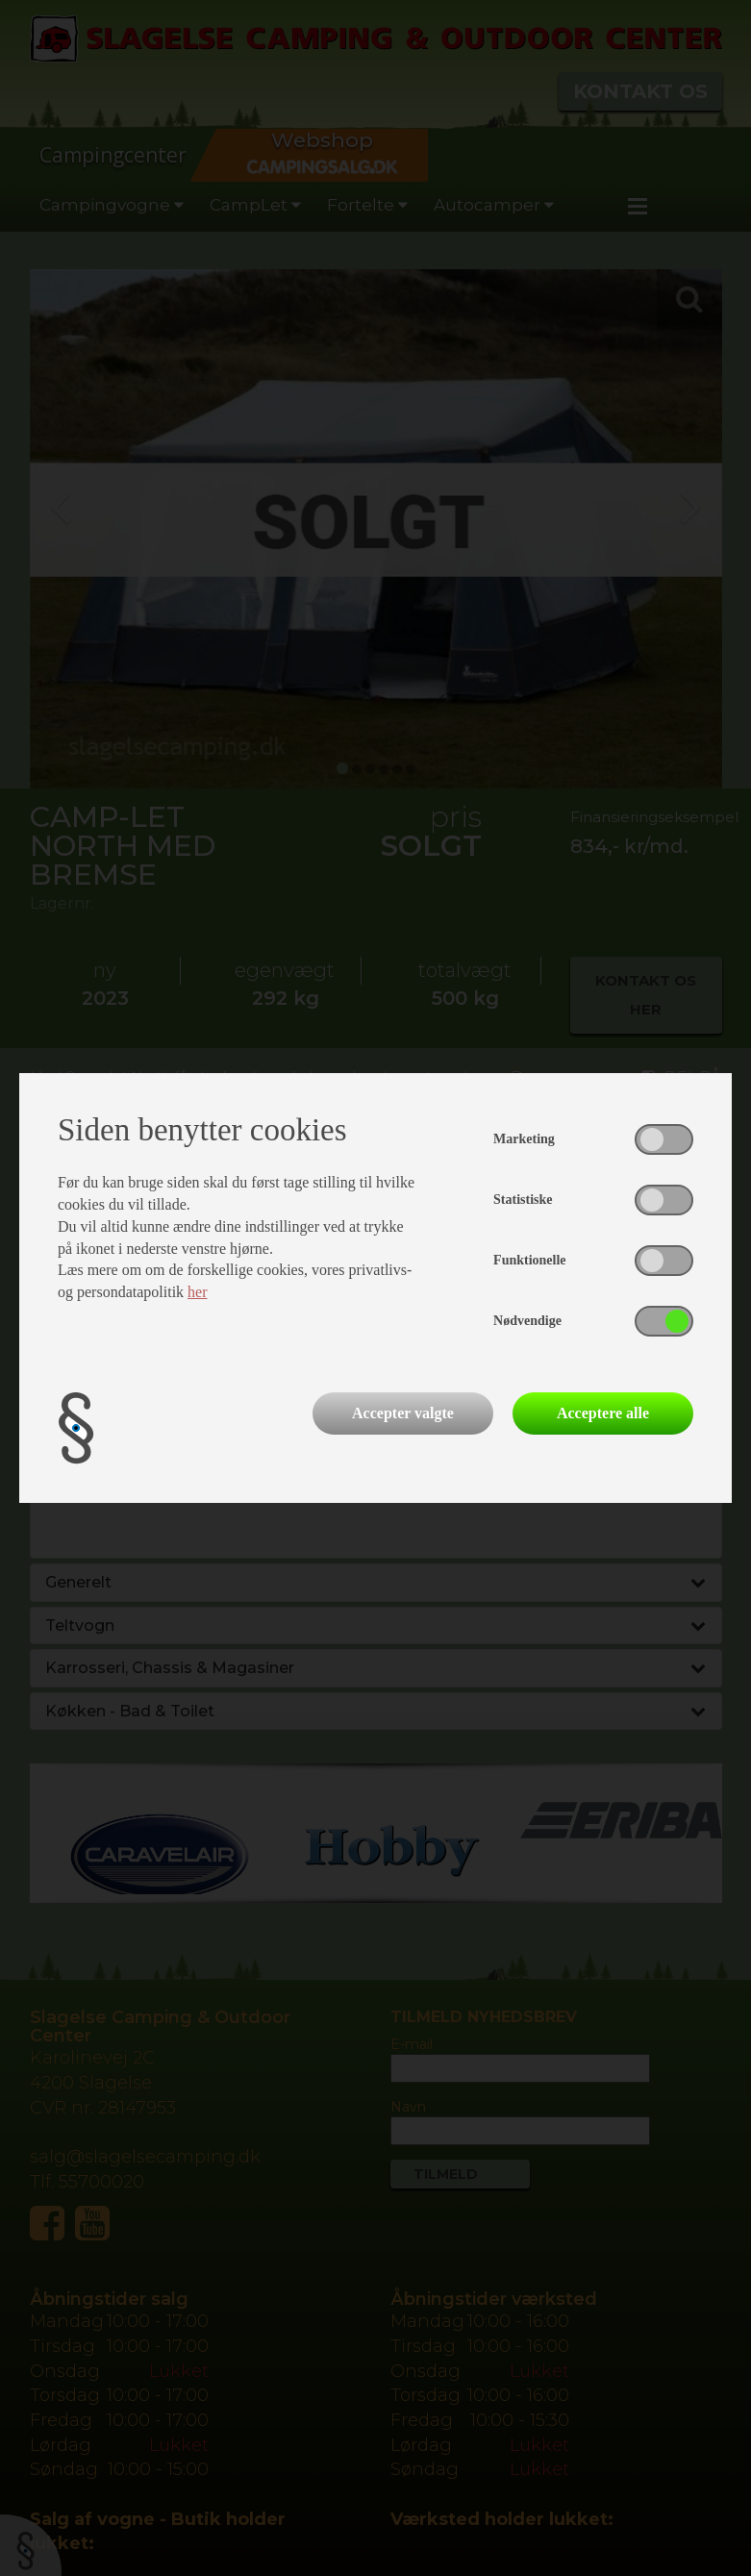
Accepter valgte (403, 1413)
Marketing (524, 1139)
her (197, 1292)
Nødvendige (527, 1320)
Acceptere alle (603, 1413)
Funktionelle (529, 1260)
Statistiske (522, 1199)
